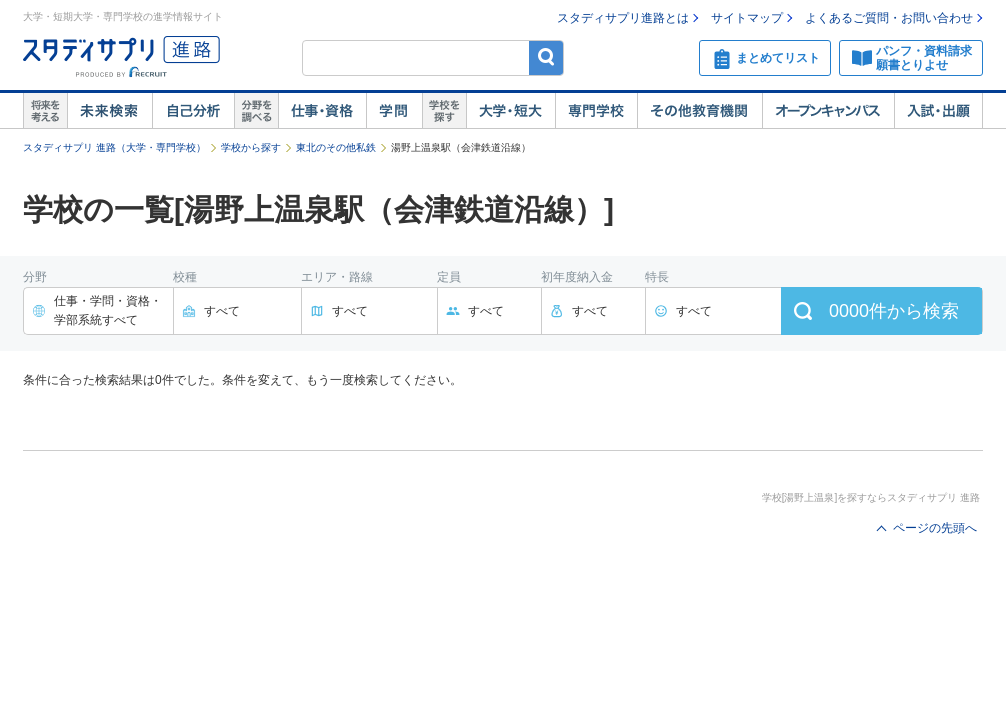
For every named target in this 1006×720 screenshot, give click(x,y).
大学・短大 (510, 111)
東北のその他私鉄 (336, 147)
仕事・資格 (322, 111)
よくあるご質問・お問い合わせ (889, 18)
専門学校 (596, 111)
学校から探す (251, 147)
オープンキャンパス (828, 111)
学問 (394, 111)
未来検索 (109, 111)
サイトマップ (747, 18)
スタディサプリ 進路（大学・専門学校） (114, 147)
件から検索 (894, 311)
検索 (546, 57)
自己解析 (193, 111)
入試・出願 (938, 111)
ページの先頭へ (935, 528)
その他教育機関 (699, 111)
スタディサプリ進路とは (623, 18)
